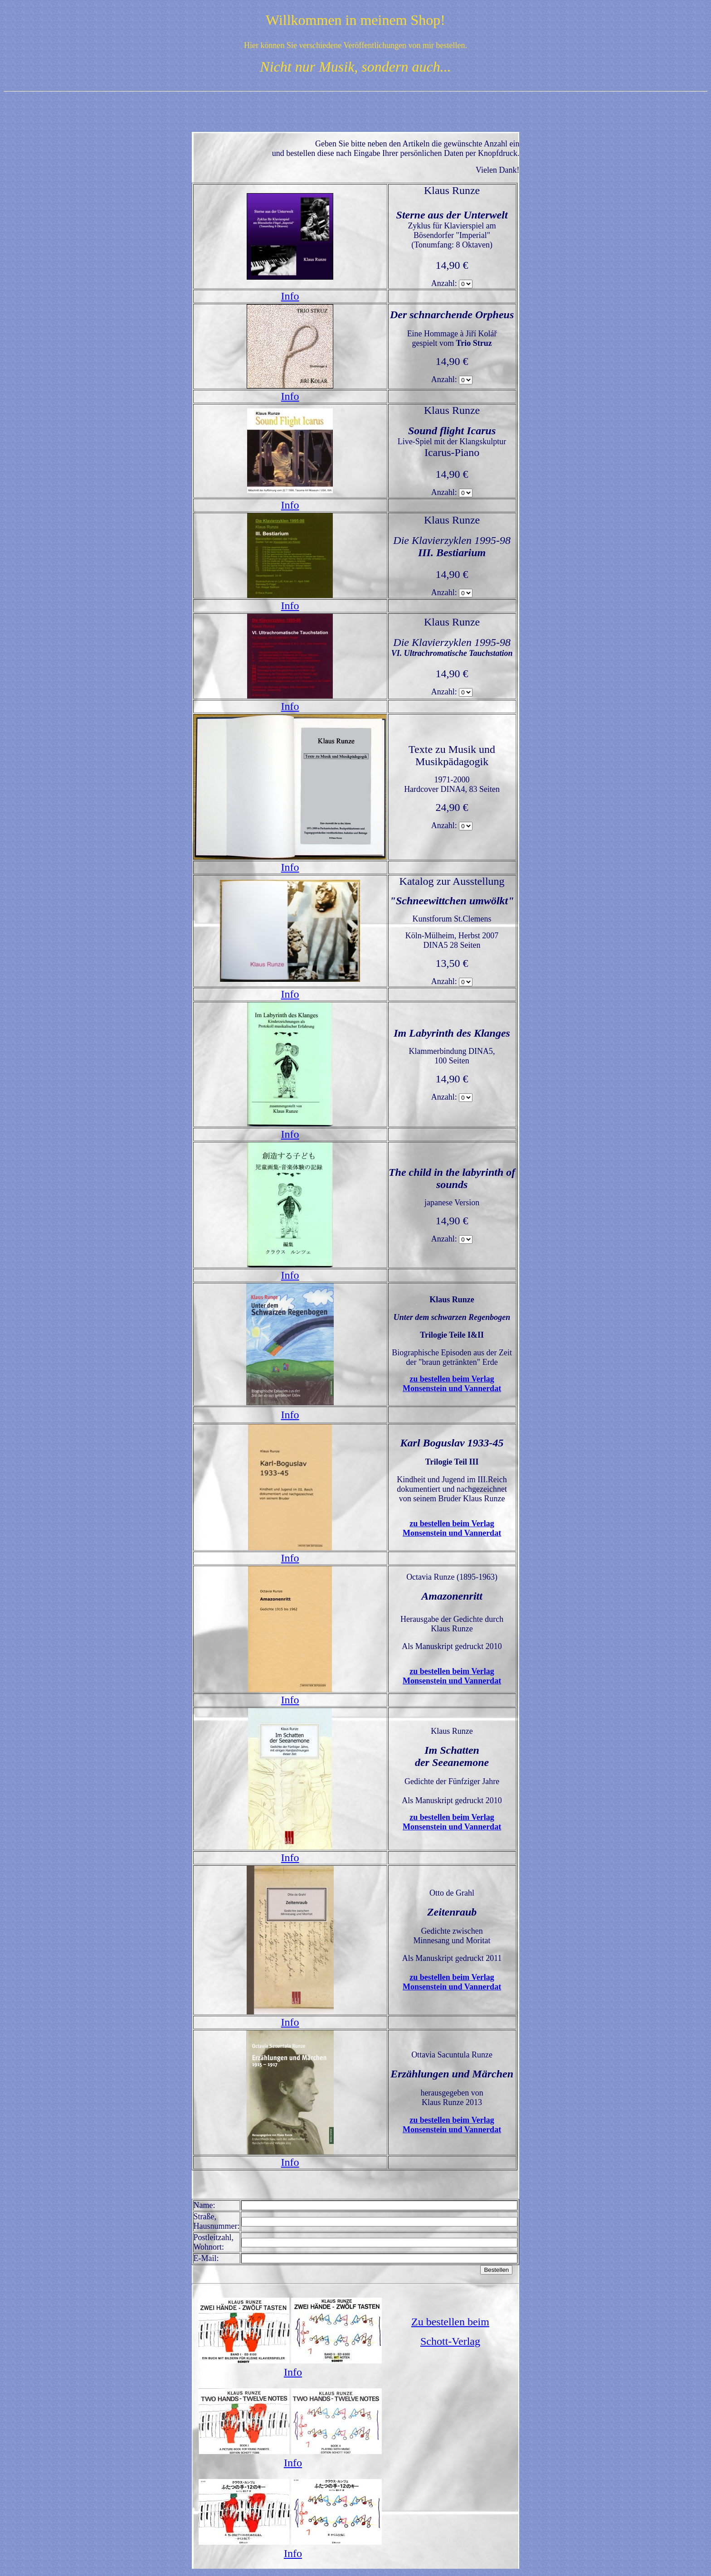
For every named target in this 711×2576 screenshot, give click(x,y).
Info (290, 296)
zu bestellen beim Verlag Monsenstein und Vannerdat (452, 1383)
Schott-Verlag (450, 2341)
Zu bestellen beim (450, 2322)
